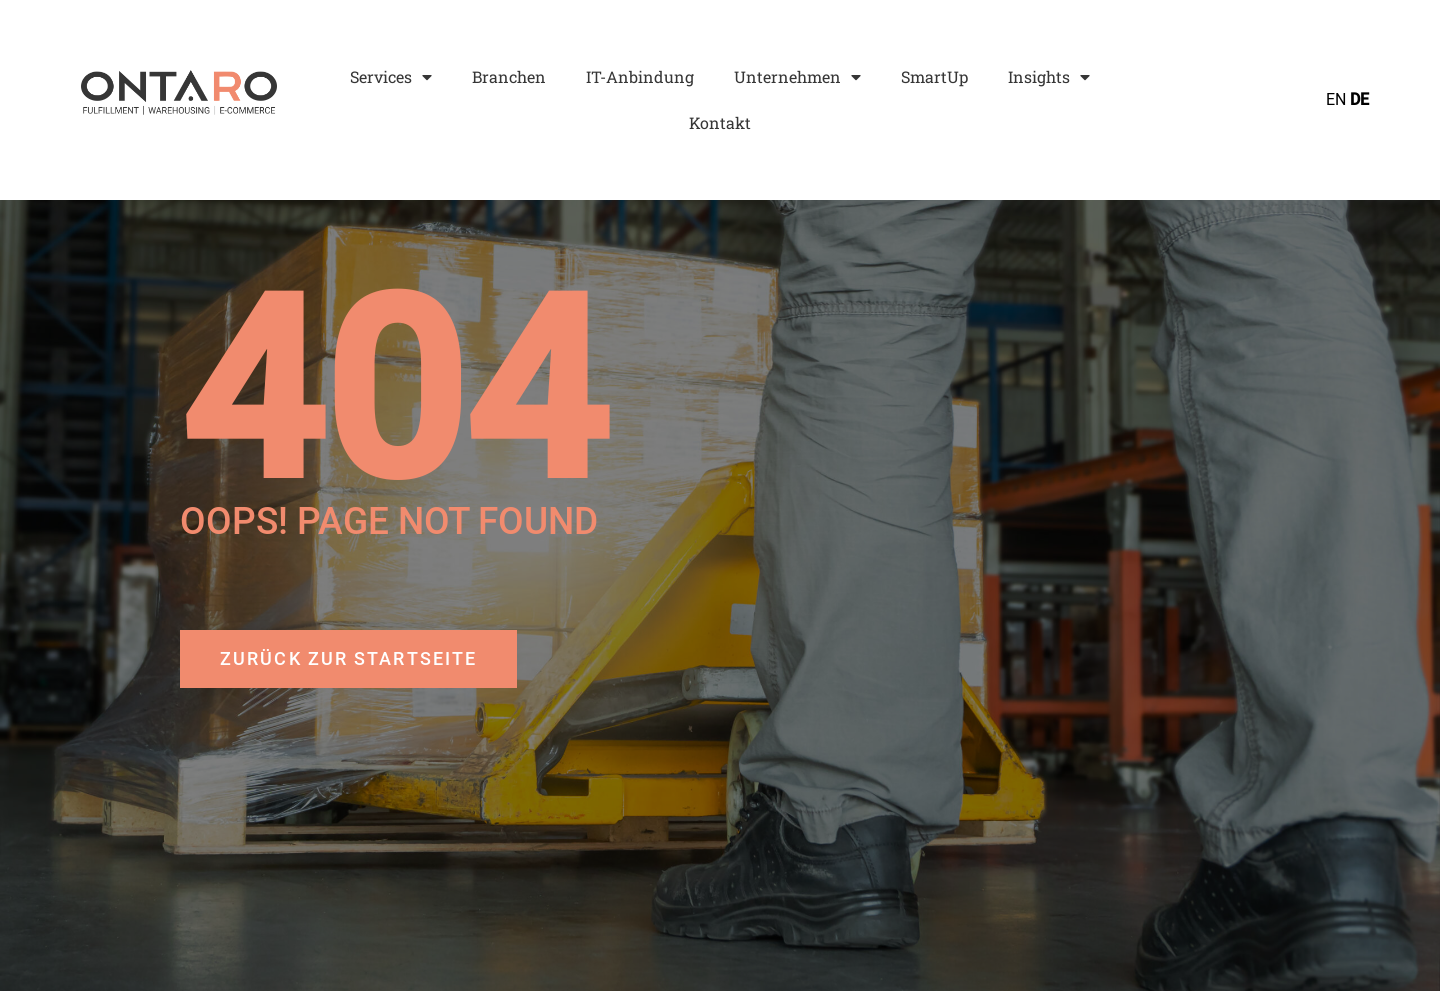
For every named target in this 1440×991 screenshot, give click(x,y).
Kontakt (720, 122)
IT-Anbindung (640, 76)
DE (1359, 99)
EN (1336, 99)
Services (391, 77)
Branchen (509, 76)
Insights (1049, 77)
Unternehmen (797, 77)
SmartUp (934, 76)
